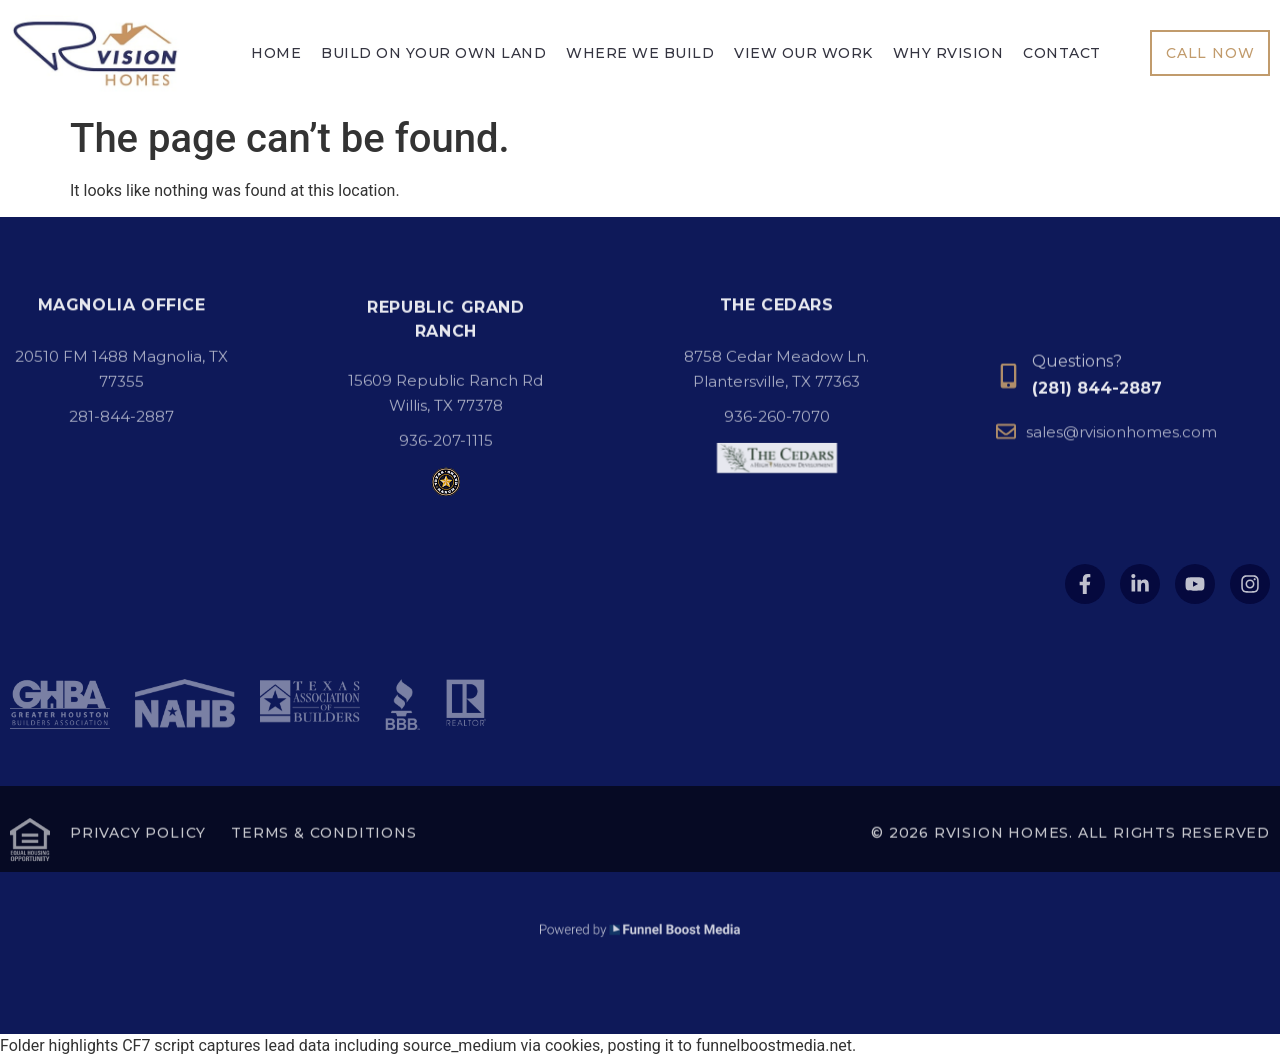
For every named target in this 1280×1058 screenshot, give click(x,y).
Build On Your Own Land (433, 53)
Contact (1062, 53)
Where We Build (640, 53)
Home (276, 53)
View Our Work (803, 53)
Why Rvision (948, 53)
